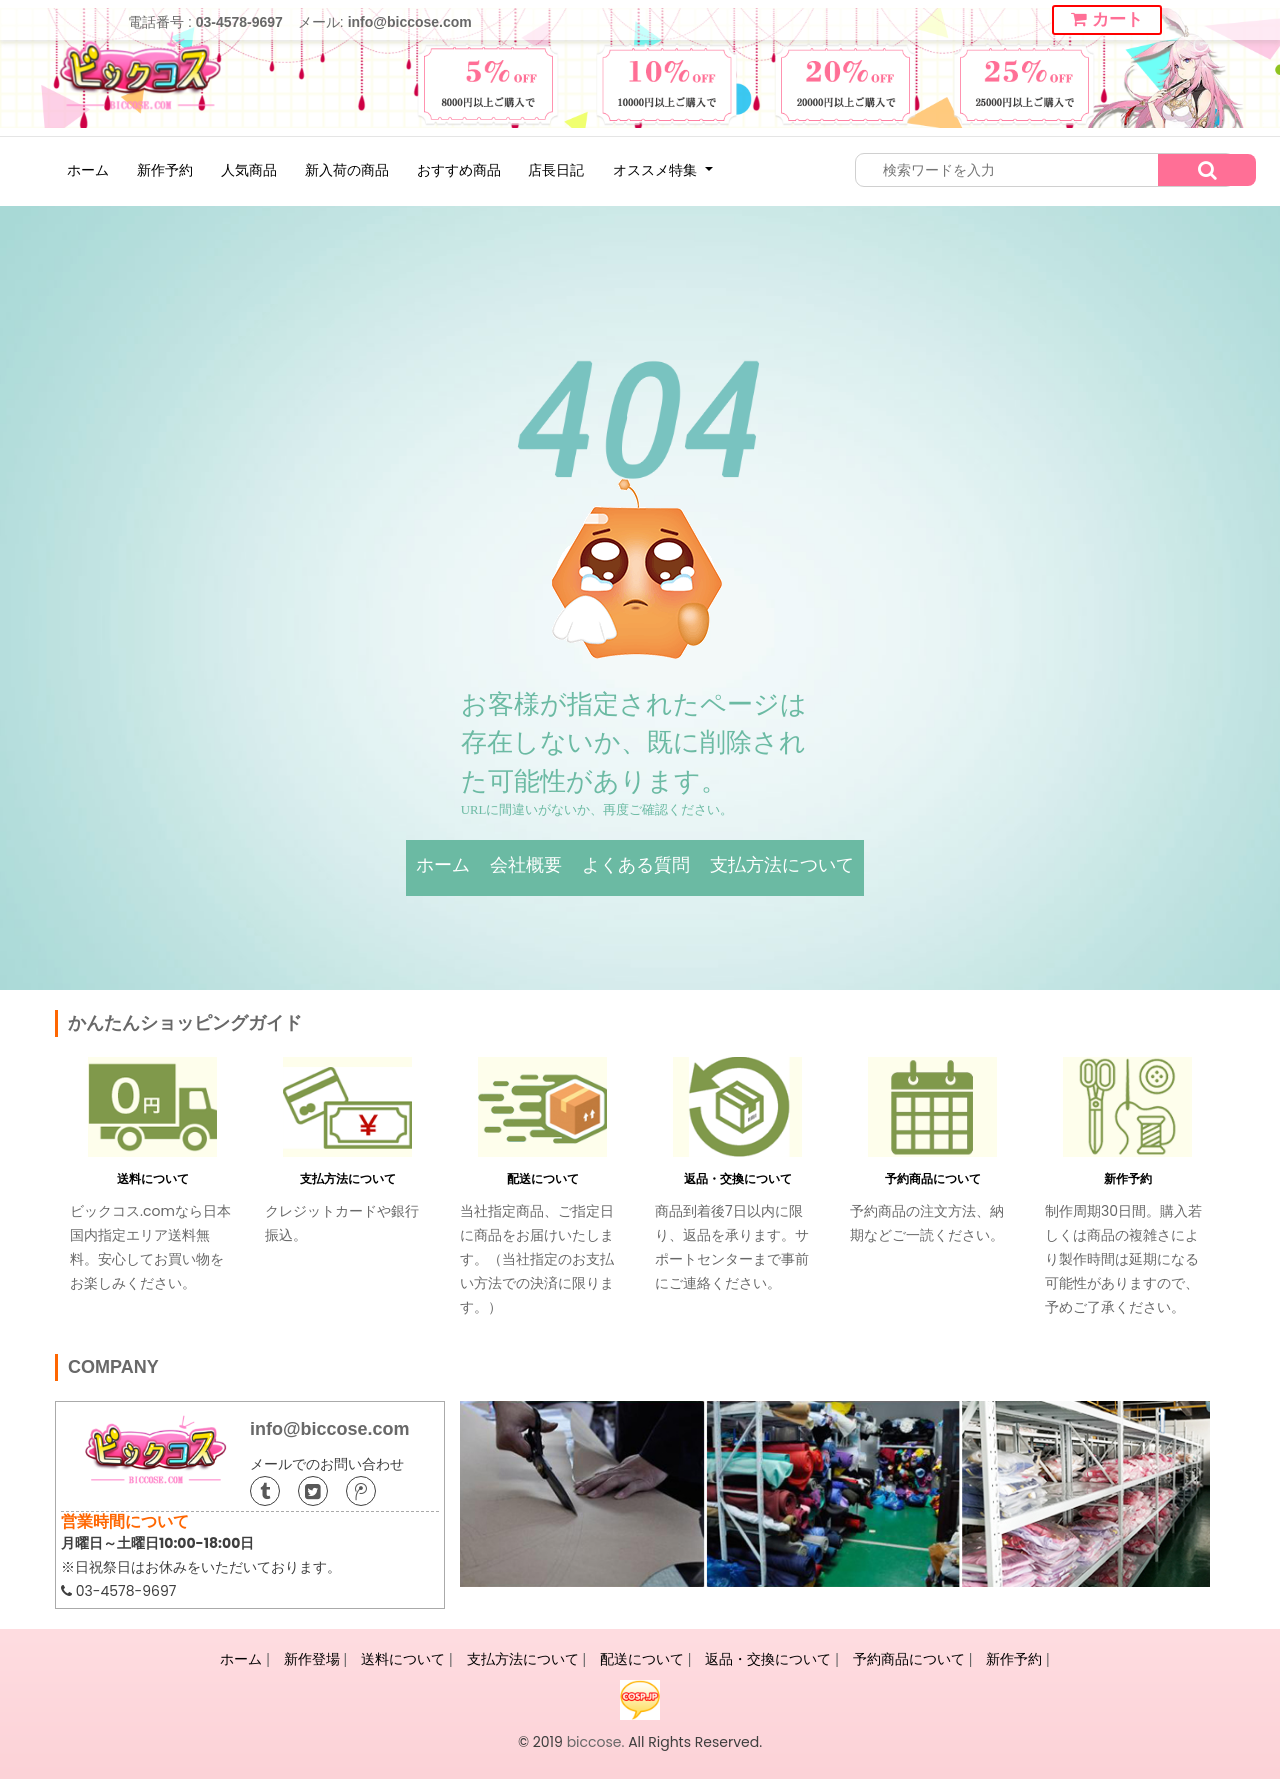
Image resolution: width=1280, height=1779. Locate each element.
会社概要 (526, 865)
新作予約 (165, 170)
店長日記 (556, 170)
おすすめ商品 (459, 170)
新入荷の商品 (347, 170)
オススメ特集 (657, 170)
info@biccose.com (410, 22)
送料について (153, 1178)
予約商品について (933, 1178)
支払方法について (782, 865)
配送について (543, 1178)
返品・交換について (738, 1178)
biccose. (596, 1742)
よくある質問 (636, 865)
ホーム (88, 170)
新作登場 (312, 1659)
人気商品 (249, 170)
